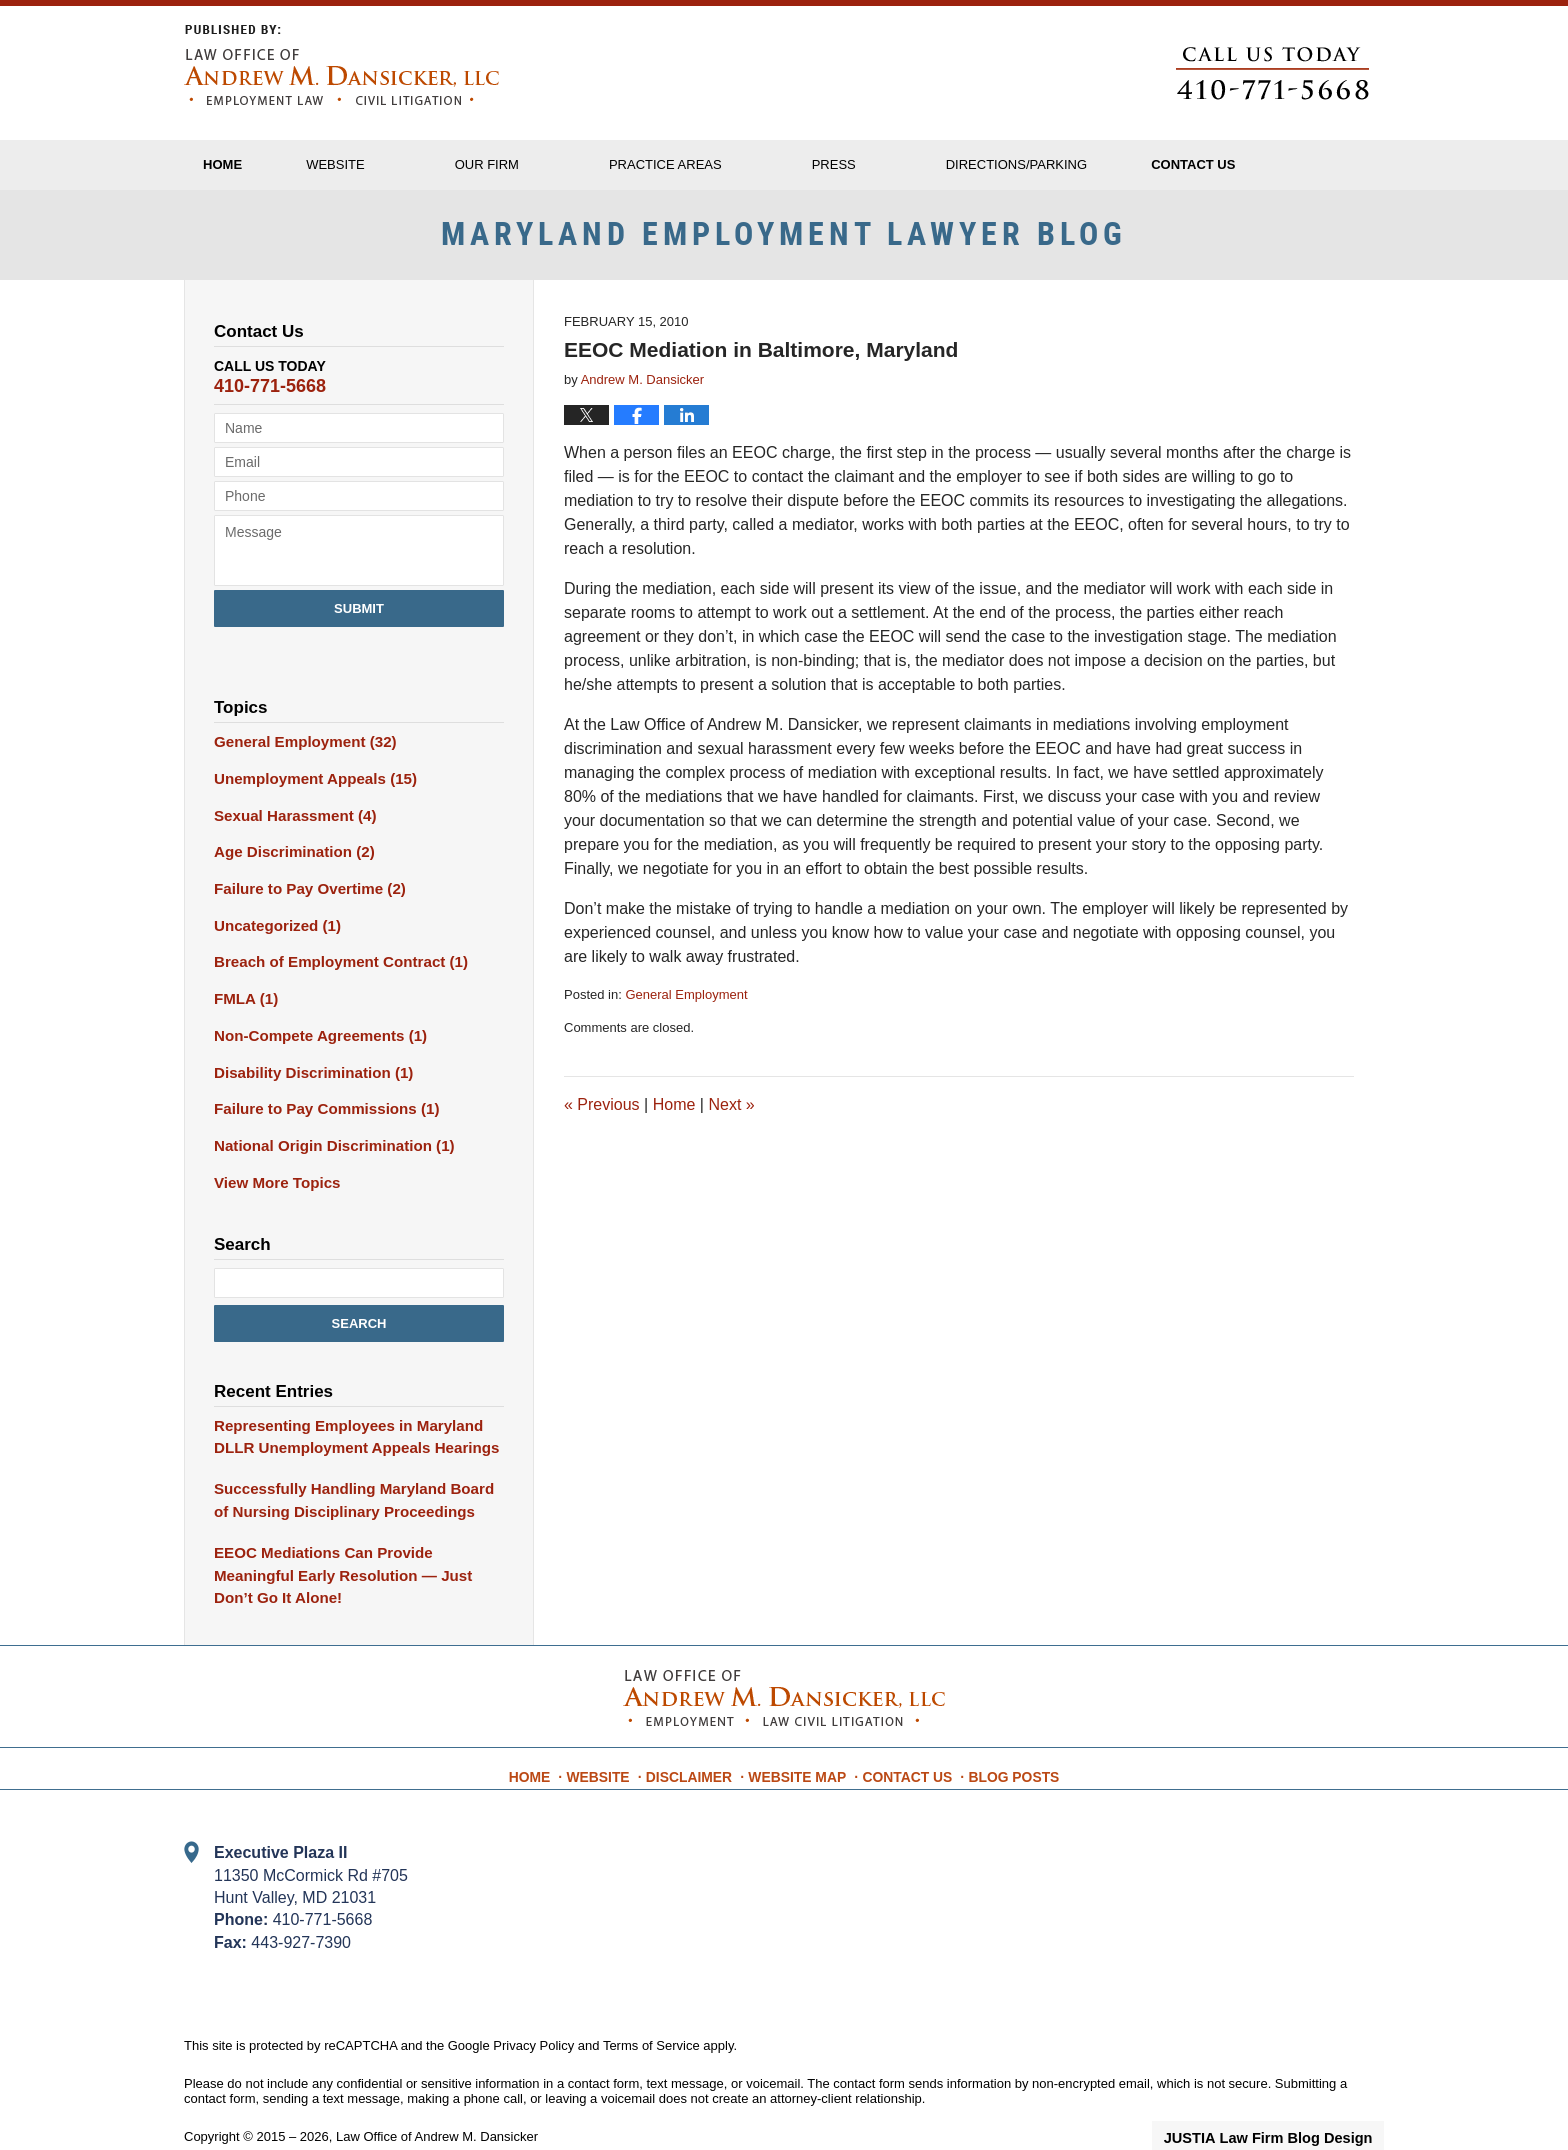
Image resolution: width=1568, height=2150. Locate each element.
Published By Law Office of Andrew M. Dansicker (1272, 73)
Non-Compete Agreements (312, 1042)
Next (731, 1125)
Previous (602, 1125)
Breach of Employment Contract (331, 972)
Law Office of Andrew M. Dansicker (437, 2102)
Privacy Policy (533, 2010)
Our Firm (539, 164)
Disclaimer (701, 1734)
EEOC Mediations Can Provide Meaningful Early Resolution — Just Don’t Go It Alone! (355, 1554)
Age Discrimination (288, 867)
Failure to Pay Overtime (302, 902)
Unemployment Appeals (308, 797)
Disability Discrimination (306, 1077)
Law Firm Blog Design (1288, 2104)
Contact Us (904, 1734)
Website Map (802, 1734)
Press (886, 164)
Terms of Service (651, 2010)
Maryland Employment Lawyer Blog (341, 65)
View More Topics (272, 1182)
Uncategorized (272, 937)
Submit (359, 629)
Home (248, 164)
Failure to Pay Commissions (318, 1112)
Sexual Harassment (289, 832)
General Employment (686, 1016)
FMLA (243, 1007)
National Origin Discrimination (325, 1147)
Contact (1270, 164)
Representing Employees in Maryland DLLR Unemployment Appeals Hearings (346, 1433)
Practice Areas (717, 164)
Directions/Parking (1068, 164)
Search (359, 1321)
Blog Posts (1004, 1734)
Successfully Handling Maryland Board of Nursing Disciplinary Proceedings (352, 1494)
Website (387, 164)
